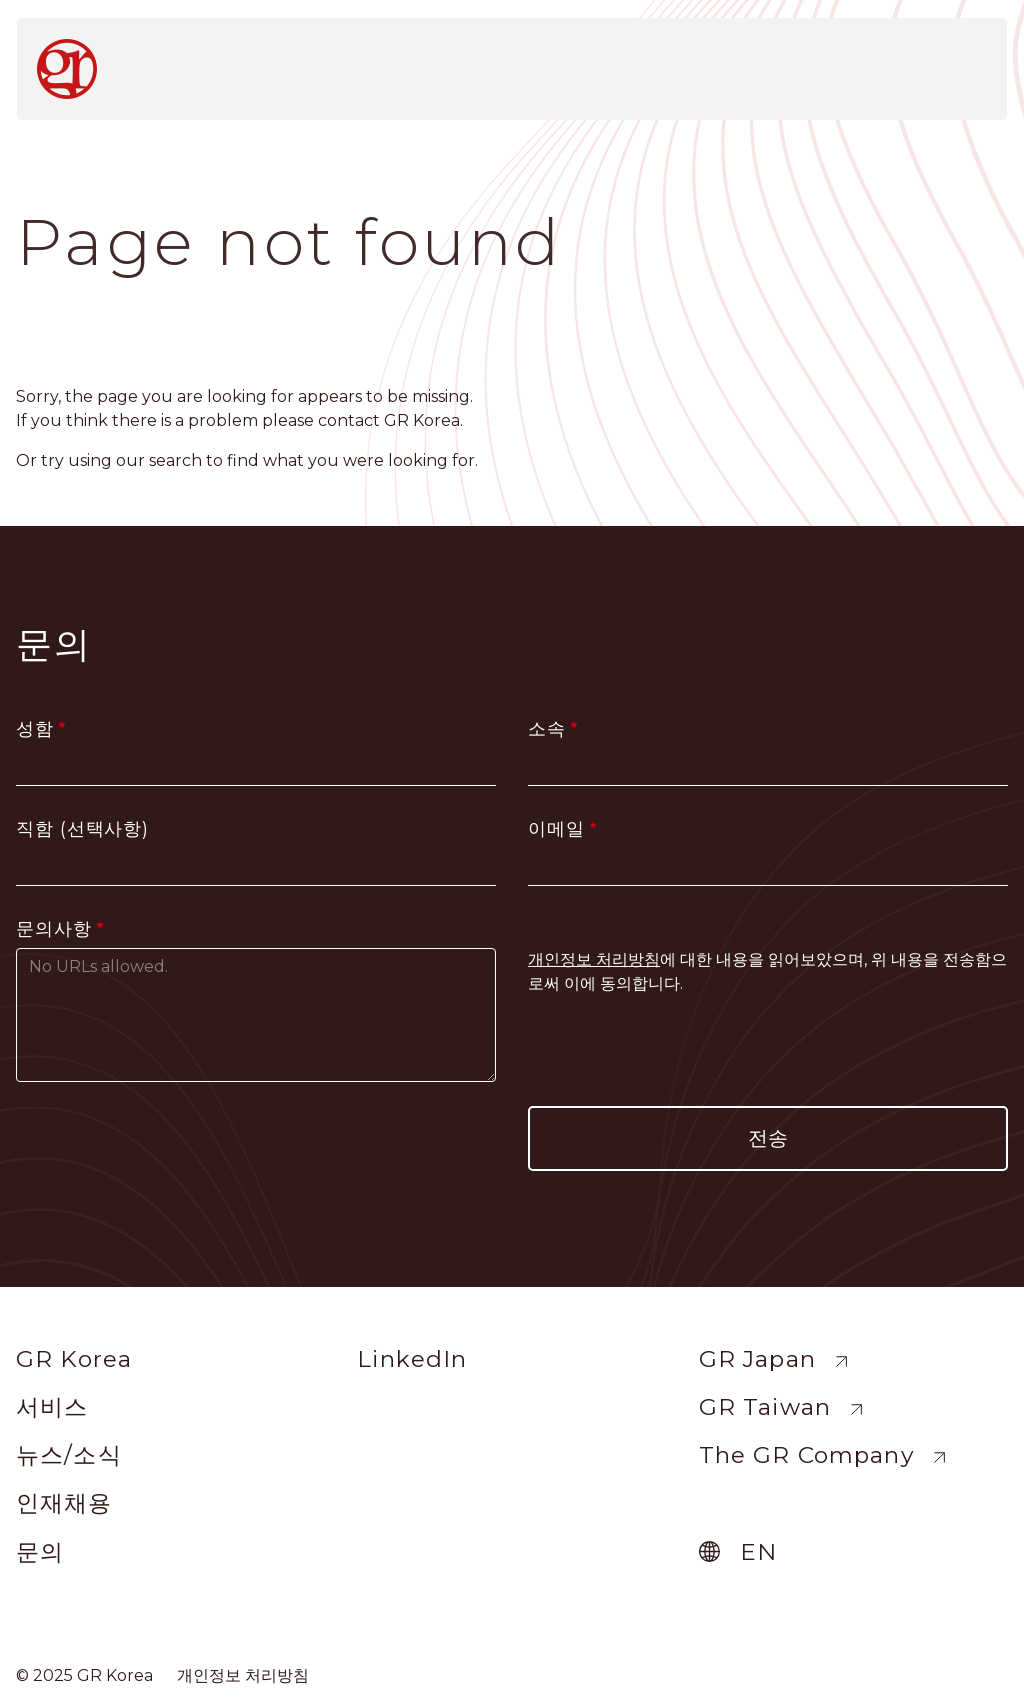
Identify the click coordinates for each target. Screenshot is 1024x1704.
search (175, 460)
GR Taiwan (765, 1407)
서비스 (52, 1407)
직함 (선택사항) (82, 829)
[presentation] (768, 1051)
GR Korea (74, 1359)
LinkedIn (412, 1359)
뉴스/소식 (69, 1455)
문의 (40, 1552)
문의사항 (54, 929)
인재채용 (64, 1503)
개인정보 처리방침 (243, 1675)
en (758, 1552)
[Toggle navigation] (967, 62)
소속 (547, 729)
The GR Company (806, 1455)
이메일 (556, 829)
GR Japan (757, 1359)
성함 (35, 729)
